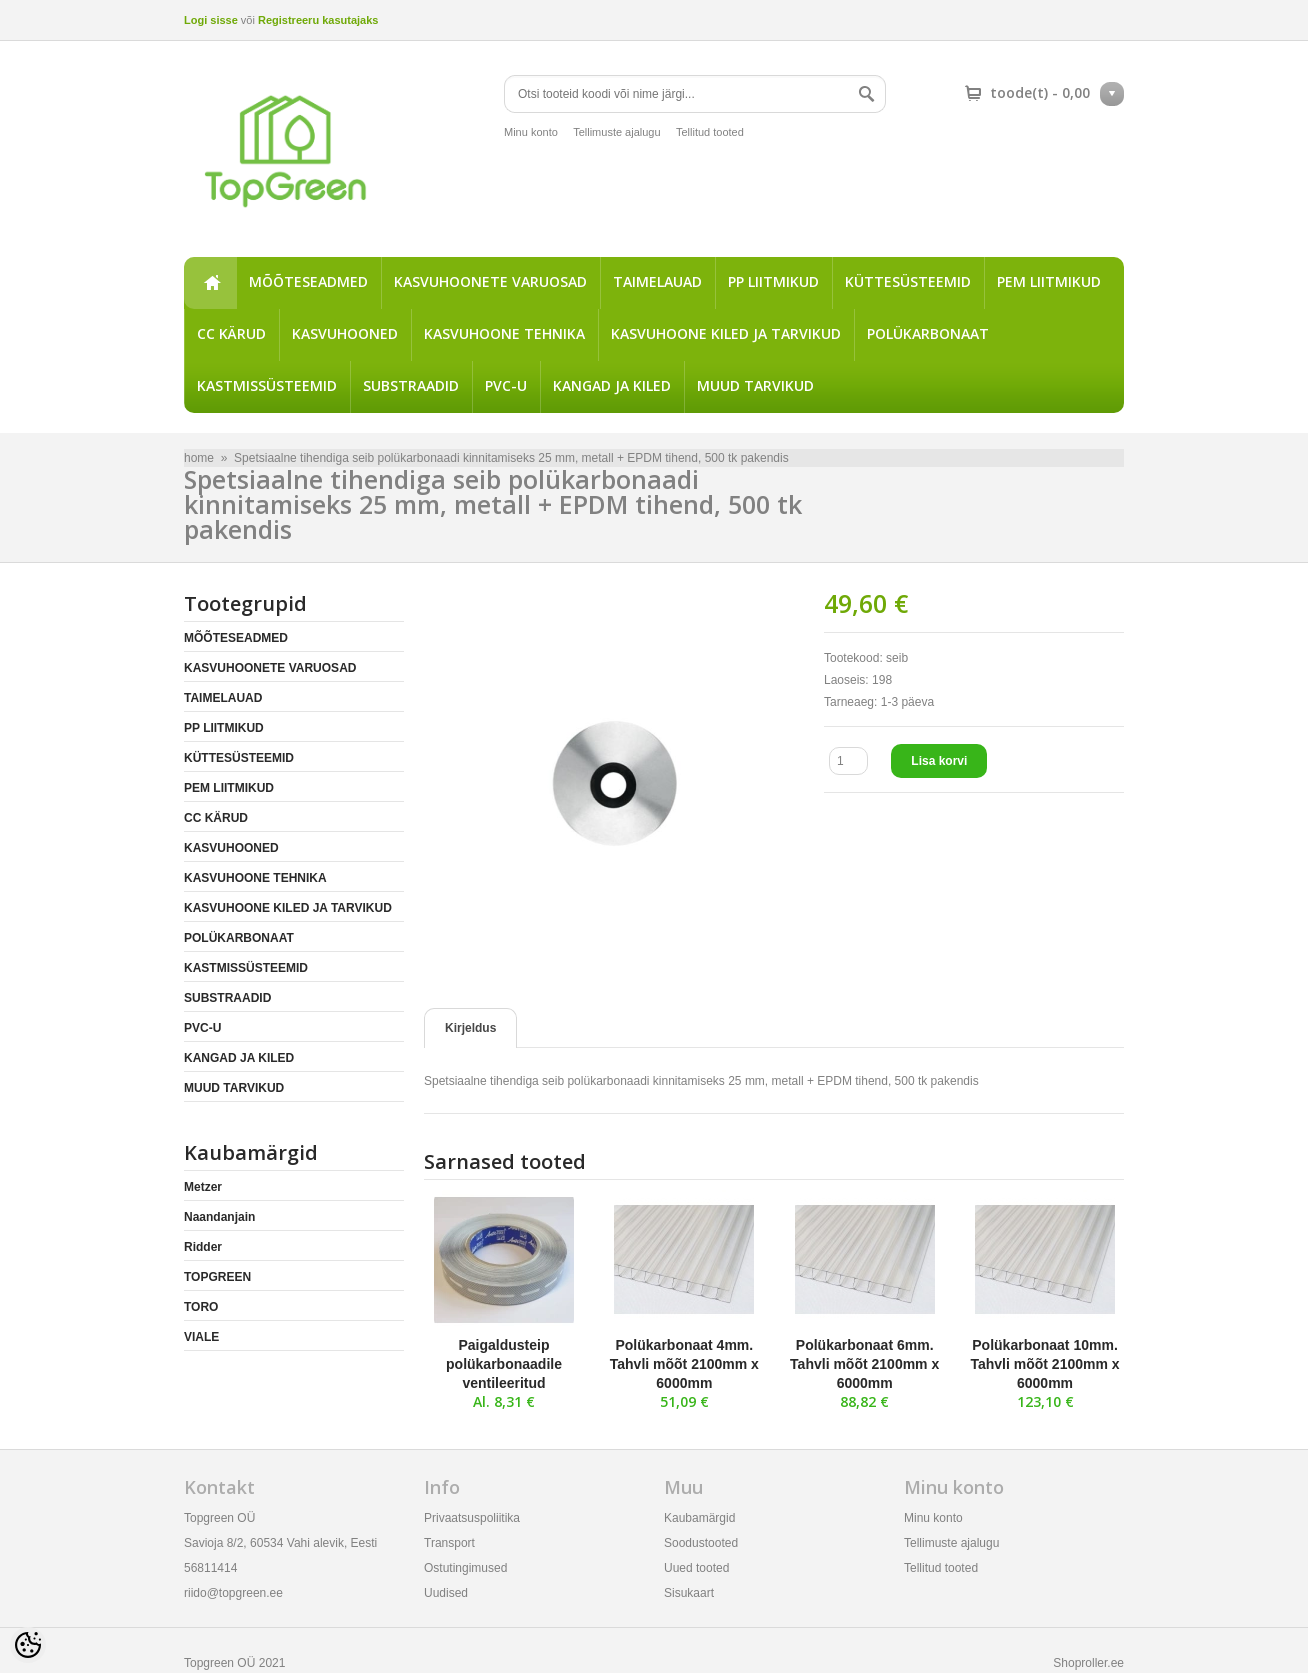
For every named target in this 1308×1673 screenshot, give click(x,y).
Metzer (203, 1187)
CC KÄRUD (231, 333)
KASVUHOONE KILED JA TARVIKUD (726, 333)
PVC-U (506, 385)
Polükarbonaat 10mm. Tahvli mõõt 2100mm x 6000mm (1044, 1364)
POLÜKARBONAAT (928, 333)
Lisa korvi (939, 761)
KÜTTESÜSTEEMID (908, 281)
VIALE (201, 1337)
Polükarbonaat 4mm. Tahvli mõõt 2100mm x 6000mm (684, 1364)
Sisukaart (689, 1593)
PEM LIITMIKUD (1049, 281)
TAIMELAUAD (657, 281)
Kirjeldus (470, 1028)
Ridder (203, 1247)
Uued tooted (696, 1568)
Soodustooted (701, 1543)
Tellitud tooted (710, 132)
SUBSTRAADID (411, 385)
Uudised (446, 1593)
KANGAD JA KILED (612, 385)
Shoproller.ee (1088, 1663)
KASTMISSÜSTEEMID (267, 385)
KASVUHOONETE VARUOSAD (490, 281)
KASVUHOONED (345, 333)
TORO (201, 1307)
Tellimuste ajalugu (616, 132)
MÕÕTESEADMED (308, 281)
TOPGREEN (217, 1277)
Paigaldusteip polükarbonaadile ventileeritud (504, 1364)
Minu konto (531, 132)
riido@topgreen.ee (233, 1593)
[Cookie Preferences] (28, 1645)
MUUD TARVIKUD (755, 385)
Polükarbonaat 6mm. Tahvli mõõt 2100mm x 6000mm (864, 1364)
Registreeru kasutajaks (318, 20)
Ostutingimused (465, 1568)
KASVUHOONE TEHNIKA (504, 333)
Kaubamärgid (699, 1518)
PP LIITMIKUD (773, 281)
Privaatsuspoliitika (472, 1518)
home (210, 283)
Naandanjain (219, 1217)
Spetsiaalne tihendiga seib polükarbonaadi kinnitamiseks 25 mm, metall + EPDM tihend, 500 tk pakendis (511, 458)
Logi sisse (211, 20)
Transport (449, 1543)
